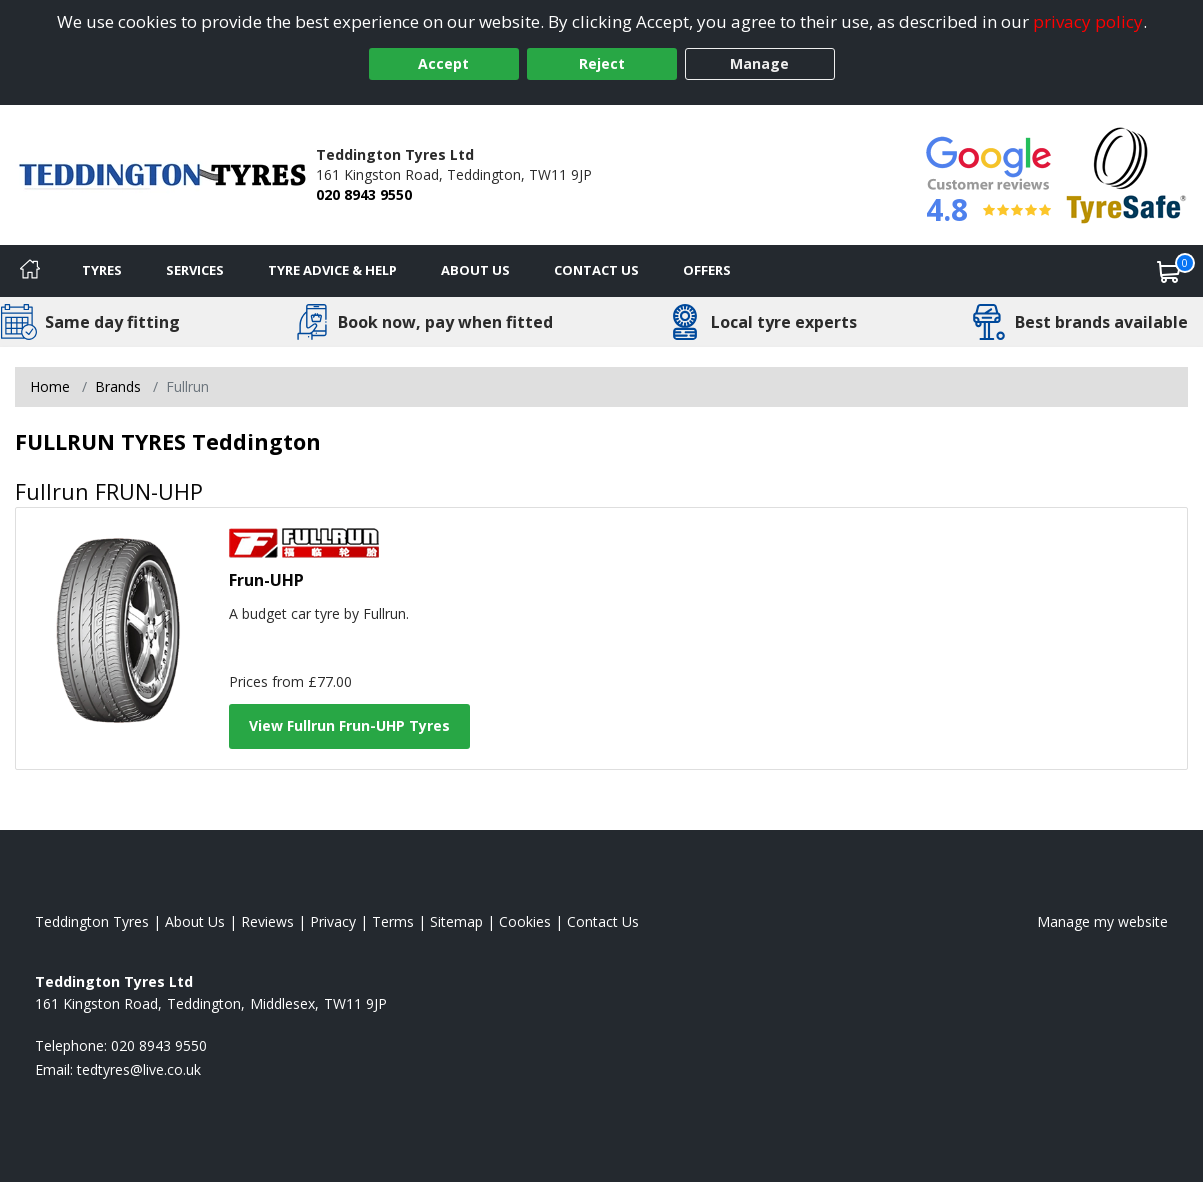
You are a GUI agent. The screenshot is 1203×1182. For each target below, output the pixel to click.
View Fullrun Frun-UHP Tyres (349, 725)
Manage (759, 63)
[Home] (30, 271)
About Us (475, 270)
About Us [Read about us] (195, 921)
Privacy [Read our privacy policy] (333, 921)
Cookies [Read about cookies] (525, 921)
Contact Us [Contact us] (596, 270)
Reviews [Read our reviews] (267, 921)
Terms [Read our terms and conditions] (393, 921)
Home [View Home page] (50, 386)
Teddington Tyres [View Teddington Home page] (92, 921)
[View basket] (1169, 271)
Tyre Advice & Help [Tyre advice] (332, 270)
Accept (443, 63)
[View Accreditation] (1126, 173)
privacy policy (1088, 21)
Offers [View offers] (707, 270)
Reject (602, 63)
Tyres (102, 270)
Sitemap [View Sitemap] (456, 921)
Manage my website (1102, 921)
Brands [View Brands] (118, 386)
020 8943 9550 (364, 194)
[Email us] (139, 1069)
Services (195, 270)
